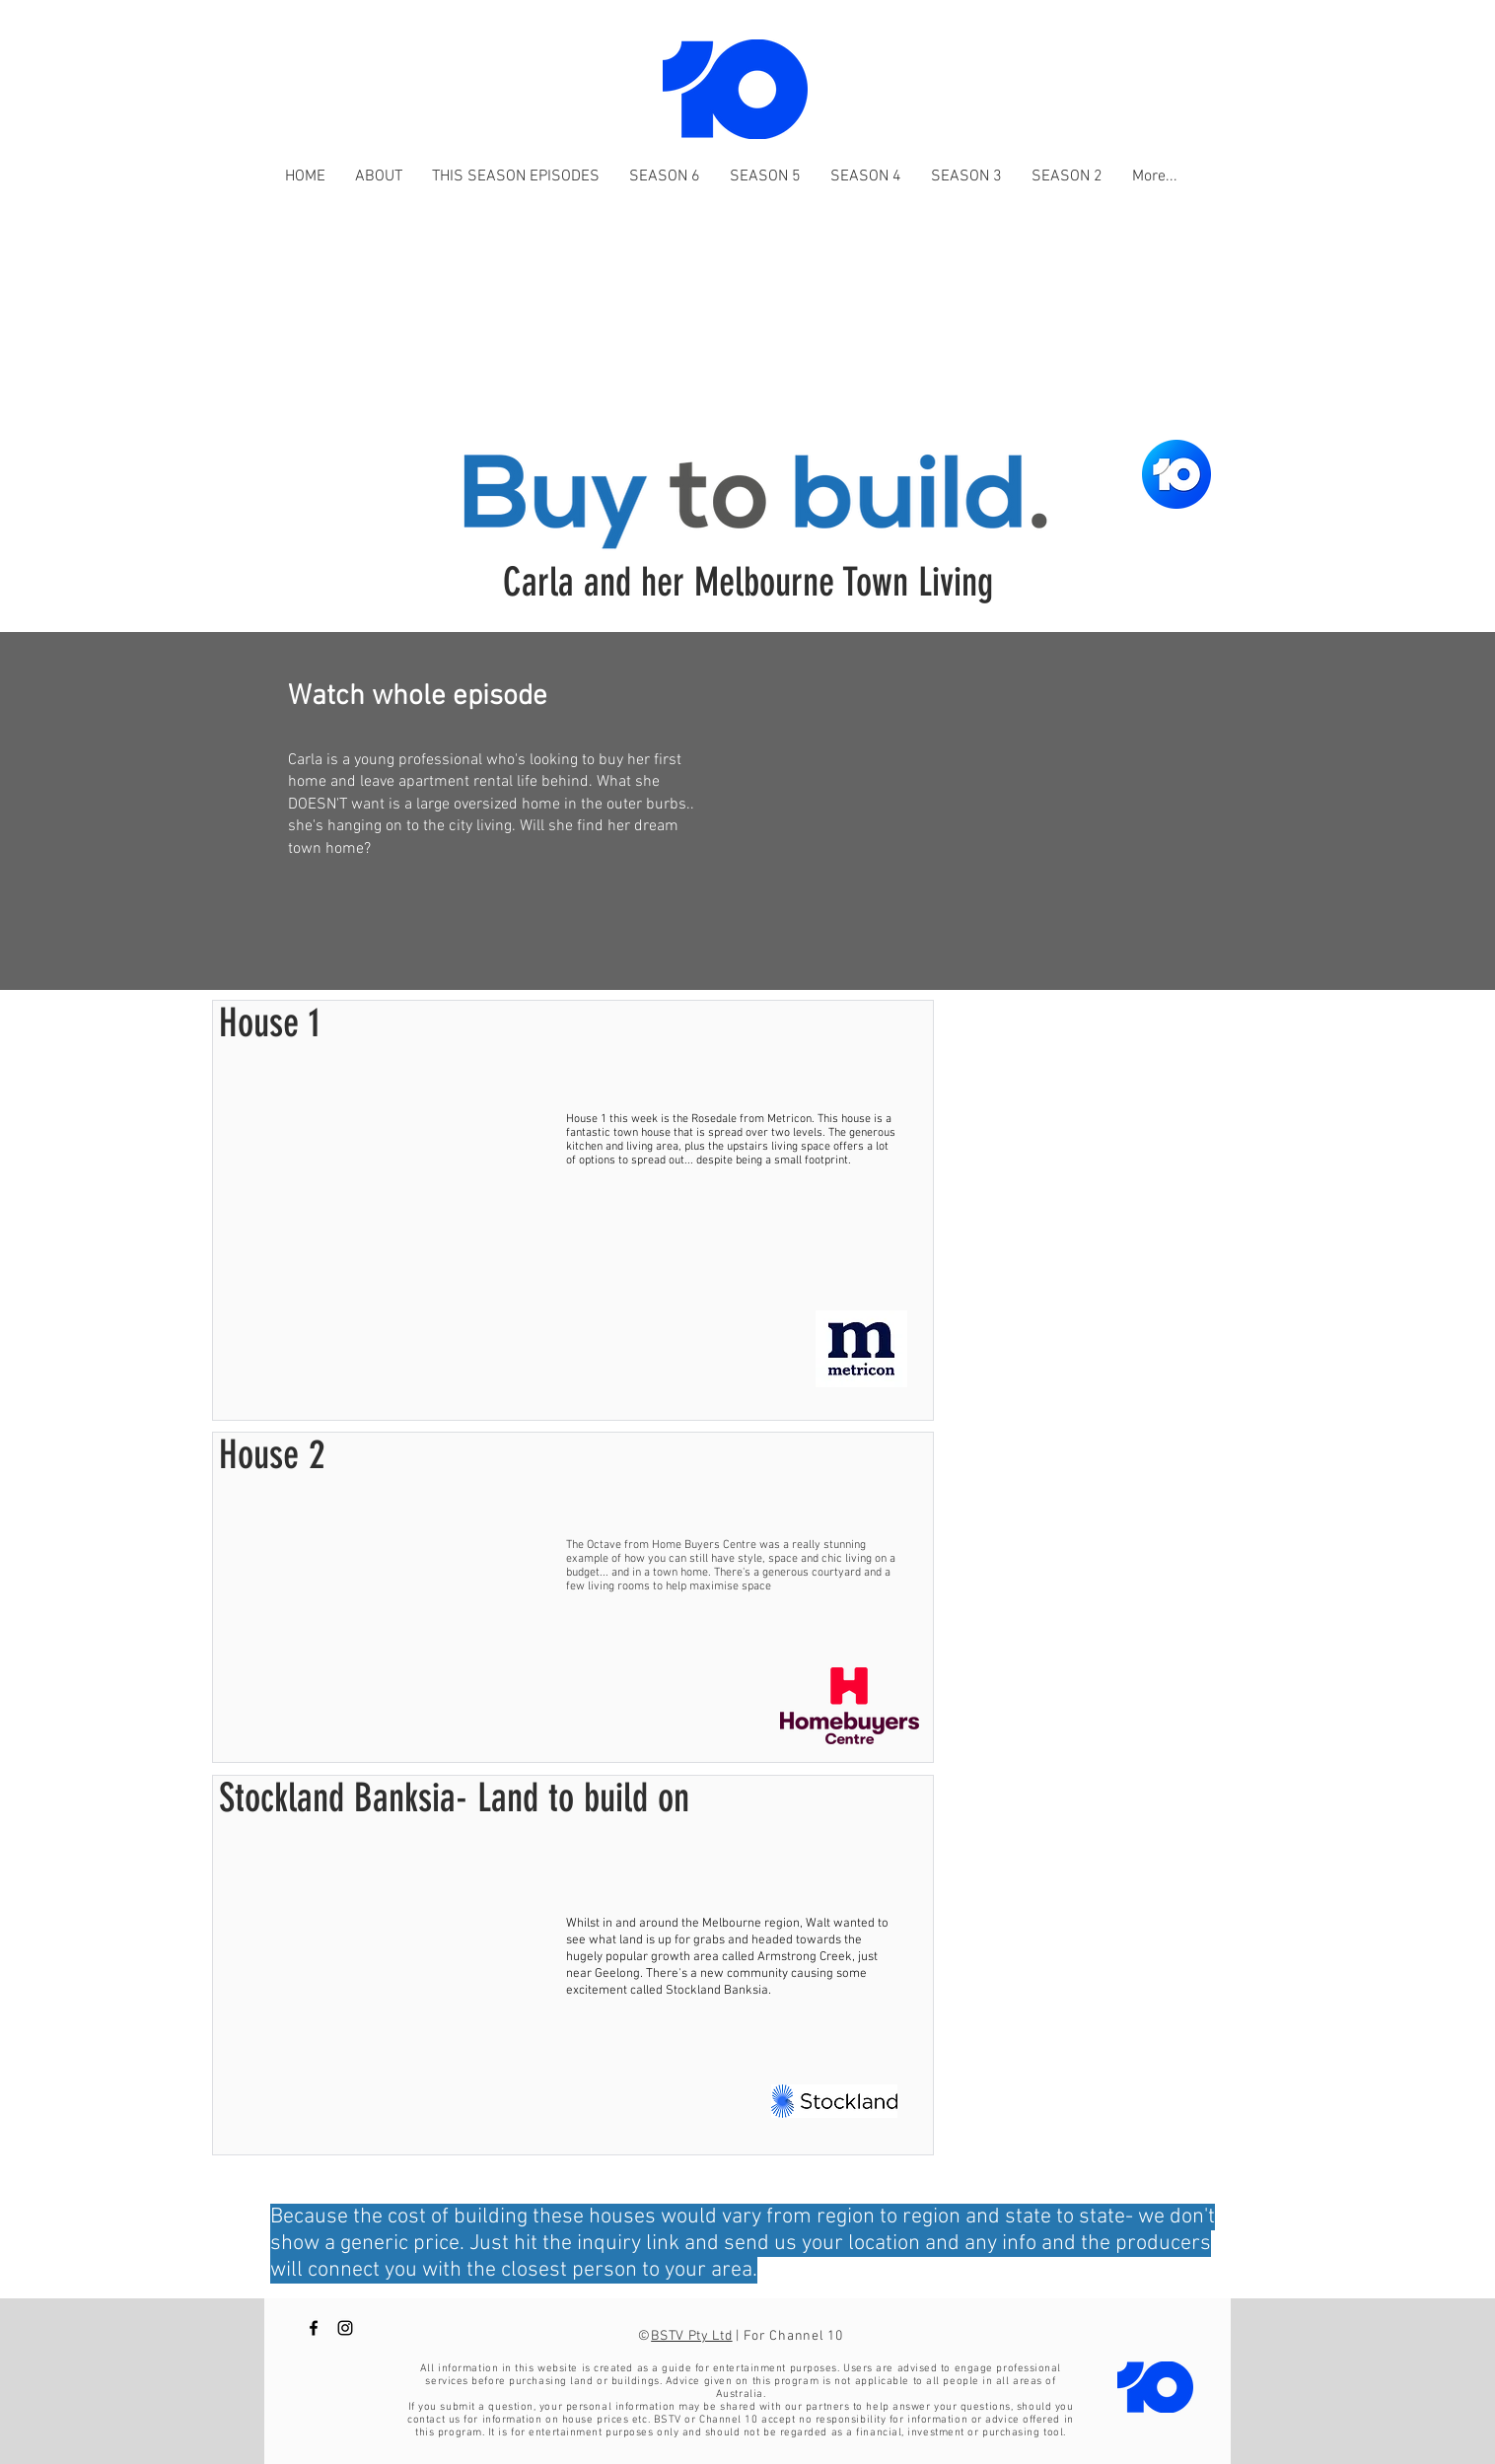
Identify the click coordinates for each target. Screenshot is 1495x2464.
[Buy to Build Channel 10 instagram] (345, 2328)
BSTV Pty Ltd (691, 2336)
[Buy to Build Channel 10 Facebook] (313, 2328)
